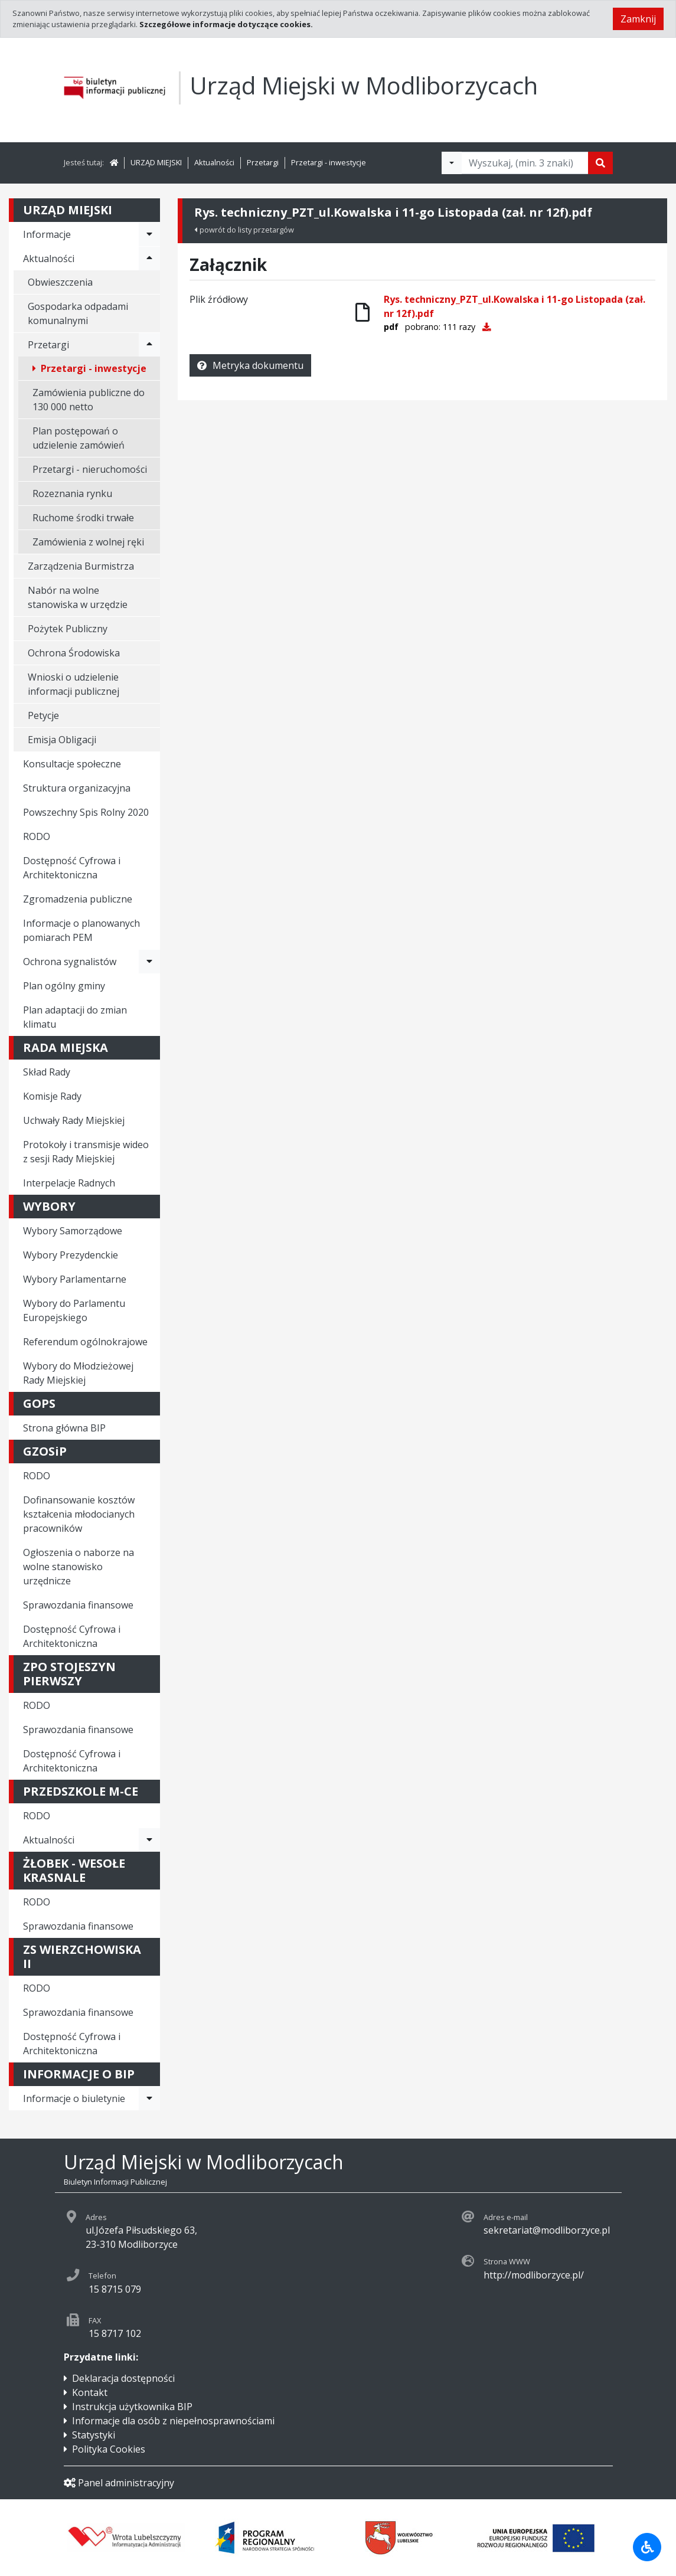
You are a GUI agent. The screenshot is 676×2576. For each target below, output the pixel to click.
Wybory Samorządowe (72, 1230)
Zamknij (638, 18)
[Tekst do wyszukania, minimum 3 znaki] (525, 163)
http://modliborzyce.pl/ (534, 2274)
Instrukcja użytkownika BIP (132, 2406)
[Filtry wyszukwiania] (452, 163)
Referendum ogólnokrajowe (85, 1341)
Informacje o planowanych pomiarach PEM (81, 930)
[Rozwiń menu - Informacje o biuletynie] (149, 2098)
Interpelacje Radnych (69, 1182)
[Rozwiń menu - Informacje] (149, 234)
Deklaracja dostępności (123, 2378)
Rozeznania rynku (72, 493)
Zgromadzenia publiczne (77, 899)
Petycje (43, 715)
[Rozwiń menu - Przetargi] (149, 345)
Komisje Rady (52, 1096)
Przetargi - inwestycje (328, 162)
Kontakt (89, 2392)
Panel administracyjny (119, 2482)
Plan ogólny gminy (64, 985)
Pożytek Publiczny (67, 628)
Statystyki (93, 2434)
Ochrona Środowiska (74, 652)
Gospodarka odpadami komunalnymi (78, 313)
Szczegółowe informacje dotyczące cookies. (226, 24)
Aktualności (214, 162)
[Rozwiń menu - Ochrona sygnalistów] (149, 961)
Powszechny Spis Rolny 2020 (86, 812)
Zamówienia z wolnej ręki (88, 541)
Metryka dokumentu (250, 365)
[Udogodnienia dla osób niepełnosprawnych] (647, 2547)
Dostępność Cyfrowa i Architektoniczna (71, 867)
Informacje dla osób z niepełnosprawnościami (173, 2420)
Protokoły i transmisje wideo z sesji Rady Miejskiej (86, 1151)
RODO (36, 836)
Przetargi (263, 162)
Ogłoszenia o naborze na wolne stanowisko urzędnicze (78, 1566)
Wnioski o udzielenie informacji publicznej (73, 684)
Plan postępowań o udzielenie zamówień (78, 438)
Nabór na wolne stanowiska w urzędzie (78, 597)
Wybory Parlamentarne (74, 1279)
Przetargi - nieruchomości (89, 469)
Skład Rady (46, 1071)
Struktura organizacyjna (76, 788)
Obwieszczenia (60, 282)
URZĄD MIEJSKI (156, 162)
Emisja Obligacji (62, 739)
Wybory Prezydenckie (70, 1254)
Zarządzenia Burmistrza (81, 566)
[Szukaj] (600, 163)
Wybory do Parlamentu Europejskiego (74, 1310)
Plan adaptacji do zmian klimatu (75, 1017)
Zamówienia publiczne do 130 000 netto (88, 399)
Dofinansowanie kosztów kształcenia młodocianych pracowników (79, 1514)
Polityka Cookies (108, 2449)
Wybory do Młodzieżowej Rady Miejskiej (78, 1373)
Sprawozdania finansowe (78, 1604)
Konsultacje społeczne (72, 763)
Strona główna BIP (64, 1427)
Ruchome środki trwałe (83, 517)
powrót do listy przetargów (244, 229)
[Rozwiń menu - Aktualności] (149, 258)
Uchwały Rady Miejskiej (74, 1120)
